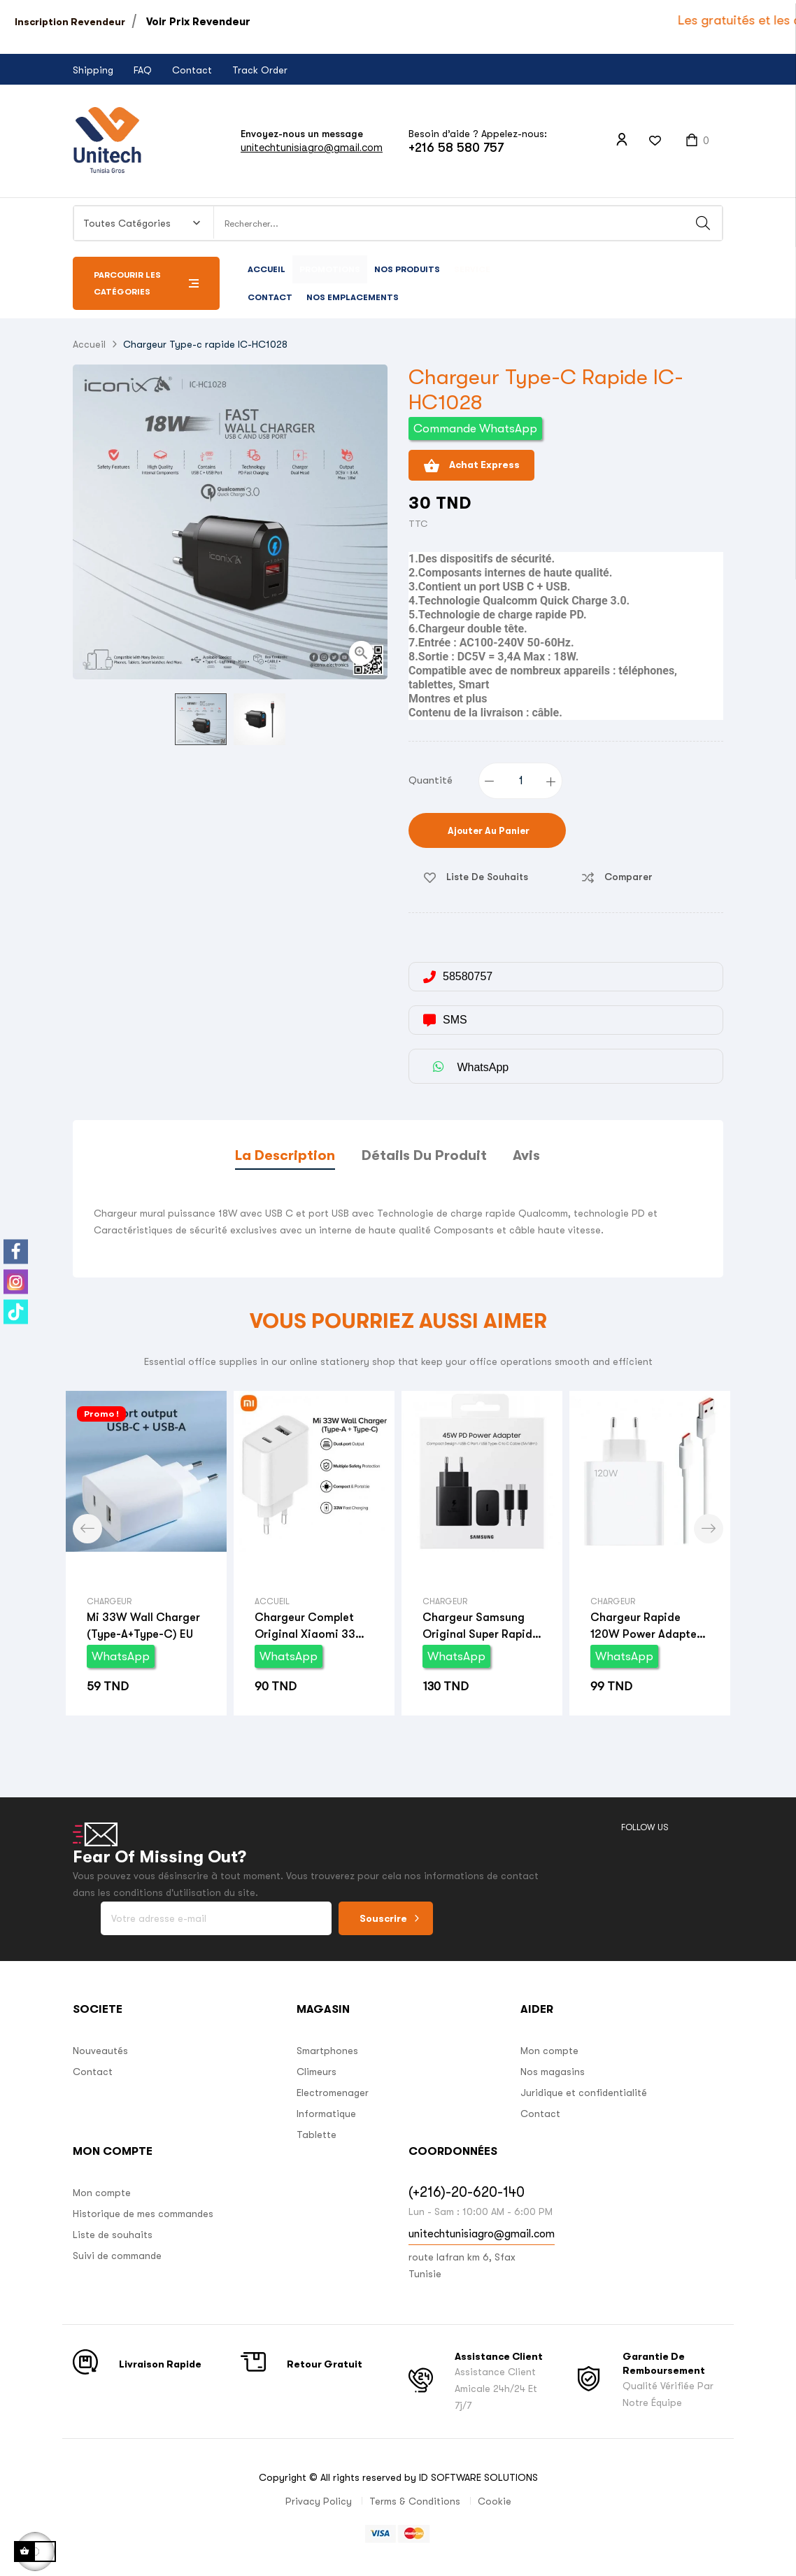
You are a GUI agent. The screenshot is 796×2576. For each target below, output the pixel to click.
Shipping (93, 70)
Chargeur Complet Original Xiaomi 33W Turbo (311, 1627)
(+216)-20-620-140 (466, 2192)
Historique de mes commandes (143, 2213)
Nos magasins (552, 2071)
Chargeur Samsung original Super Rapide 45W (480, 1627)
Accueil (272, 1601)
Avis (526, 1155)
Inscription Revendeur (70, 21)
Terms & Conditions (414, 2501)
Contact (192, 70)
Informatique (326, 2113)
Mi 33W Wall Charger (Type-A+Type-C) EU (143, 1626)
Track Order (259, 70)
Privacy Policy (318, 2501)
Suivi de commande (117, 2255)
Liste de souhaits (112, 2234)
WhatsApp (121, 1656)
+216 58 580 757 (456, 148)
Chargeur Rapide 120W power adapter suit (645, 1627)
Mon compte (549, 2050)
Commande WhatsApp (475, 428)
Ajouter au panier (488, 831)
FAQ (143, 70)
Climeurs (316, 2071)
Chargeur (109, 1601)
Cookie (494, 2501)
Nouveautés (100, 2050)
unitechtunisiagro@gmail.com (312, 147)
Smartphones (327, 2050)
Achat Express (471, 466)
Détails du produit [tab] (424, 1155)
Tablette (316, 2134)
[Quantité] (521, 780)
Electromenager (333, 2092)
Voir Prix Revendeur (198, 21)
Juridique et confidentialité (583, 2092)
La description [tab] (285, 1155)
